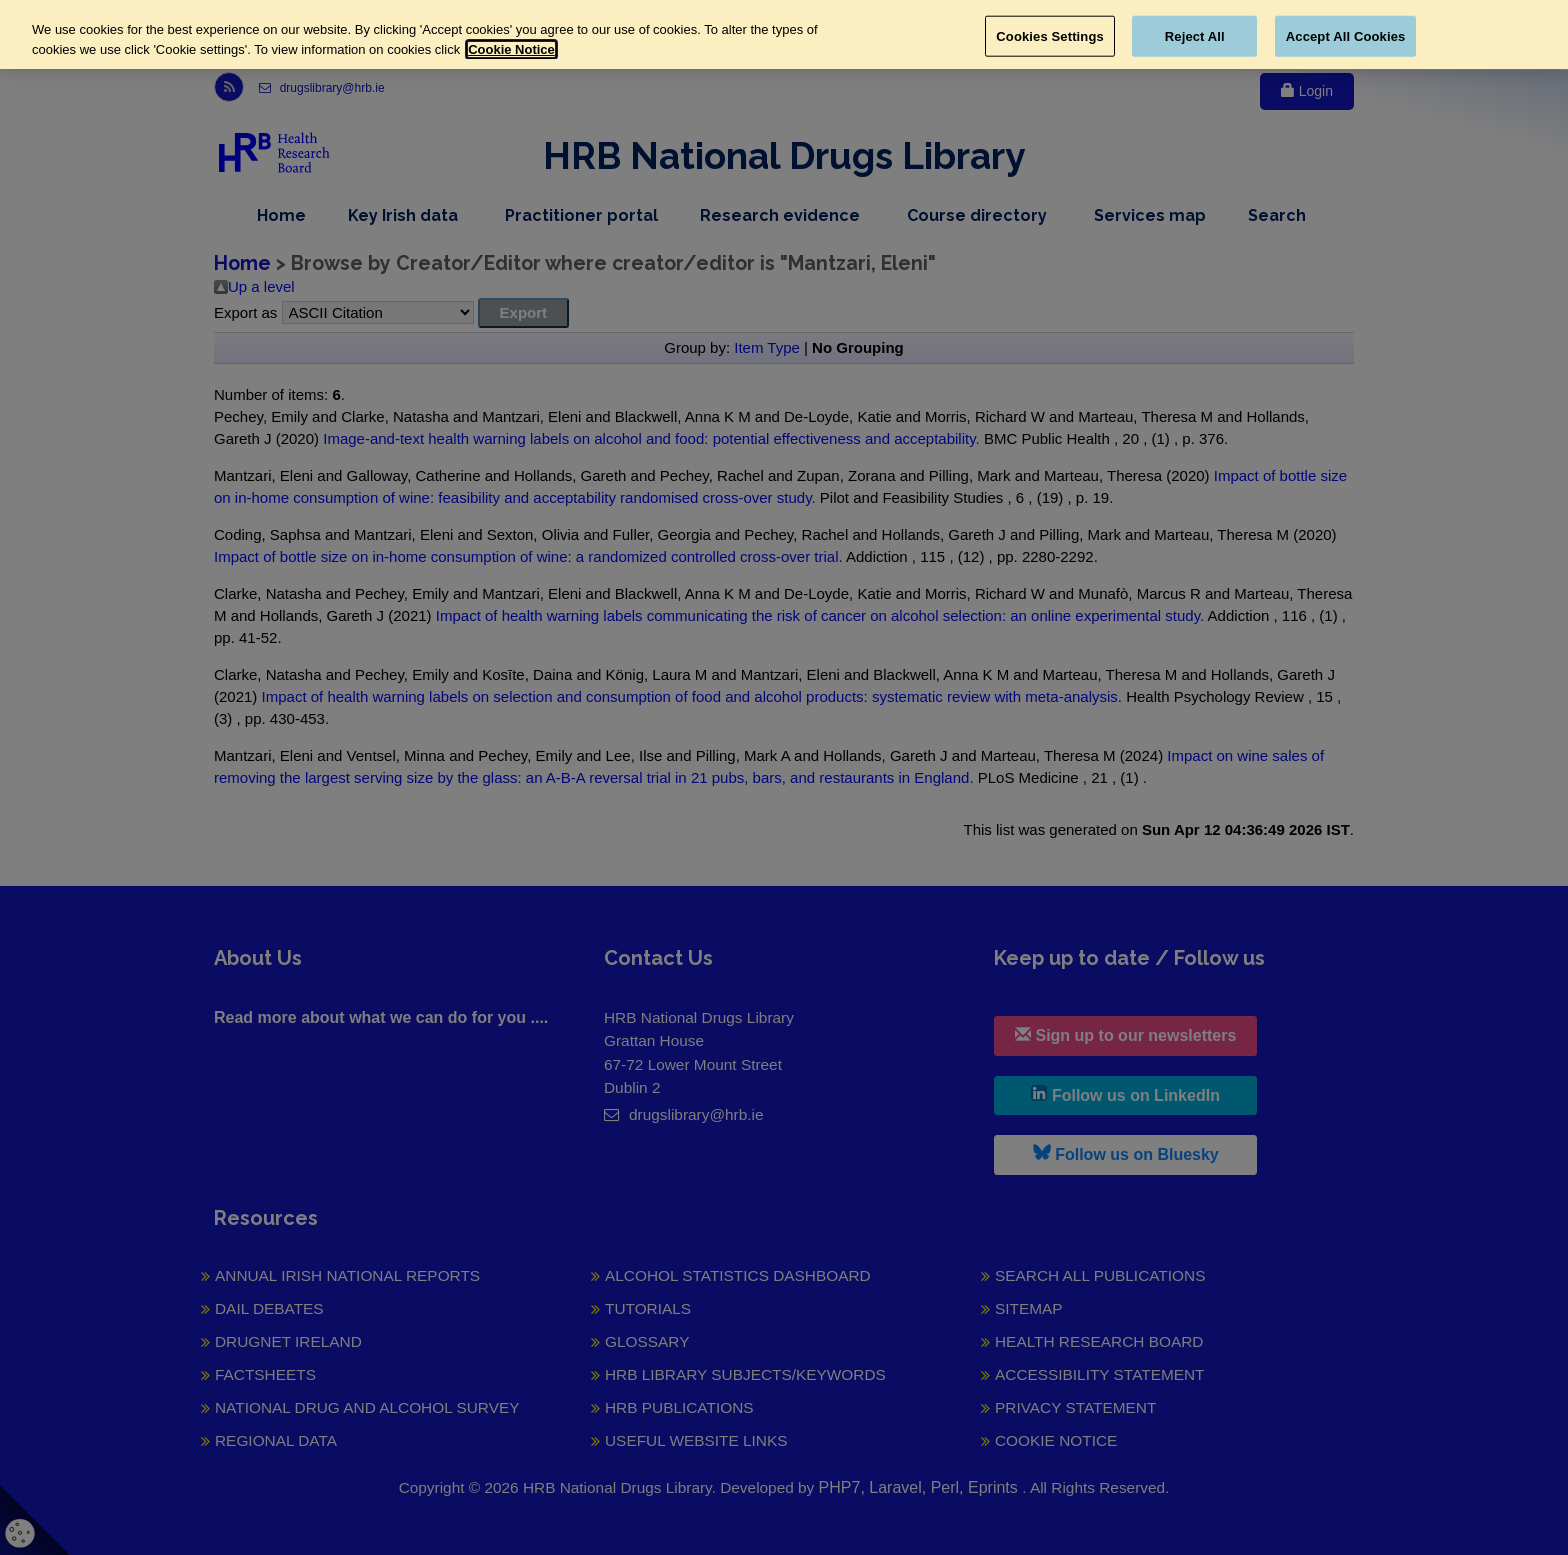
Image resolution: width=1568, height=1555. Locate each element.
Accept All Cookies (1346, 35)
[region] (784, 34)
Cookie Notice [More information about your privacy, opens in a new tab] (511, 49)
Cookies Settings (1050, 35)
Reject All (1195, 35)
